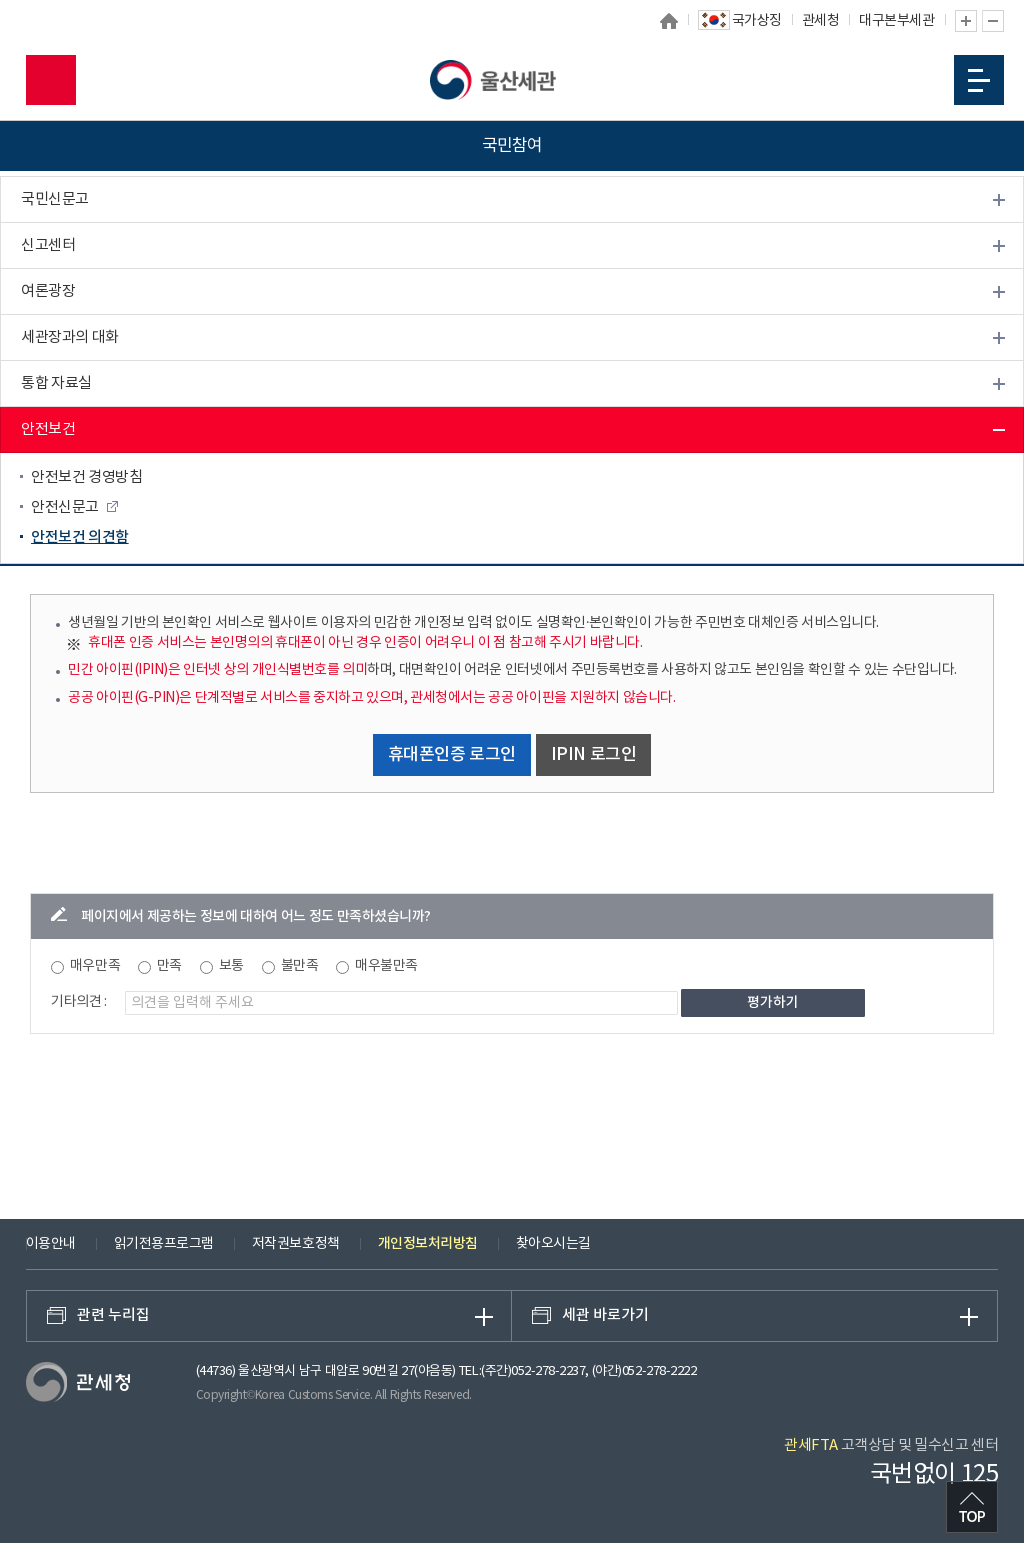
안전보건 (48, 429)
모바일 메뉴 (979, 80)
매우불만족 (386, 966)
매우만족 (95, 966)
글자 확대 (966, 21)
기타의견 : (79, 1002)
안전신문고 (65, 507)
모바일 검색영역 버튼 (51, 80)
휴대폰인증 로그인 (452, 755)
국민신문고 (55, 199)
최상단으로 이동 (972, 1507)
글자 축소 (993, 21)
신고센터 (48, 245)
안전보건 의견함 (80, 537)
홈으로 (669, 21)
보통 (231, 966)
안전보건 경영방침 (86, 477)
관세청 (821, 21)
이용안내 (51, 1244)
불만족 (300, 966)
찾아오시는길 (553, 1244)
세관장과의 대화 (70, 337)
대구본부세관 (896, 21)
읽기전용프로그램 (164, 1244)
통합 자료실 (56, 383)
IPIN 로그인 (594, 755)
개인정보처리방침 (428, 1243)
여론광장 (48, 291)
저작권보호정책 (296, 1244)
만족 (169, 966)
